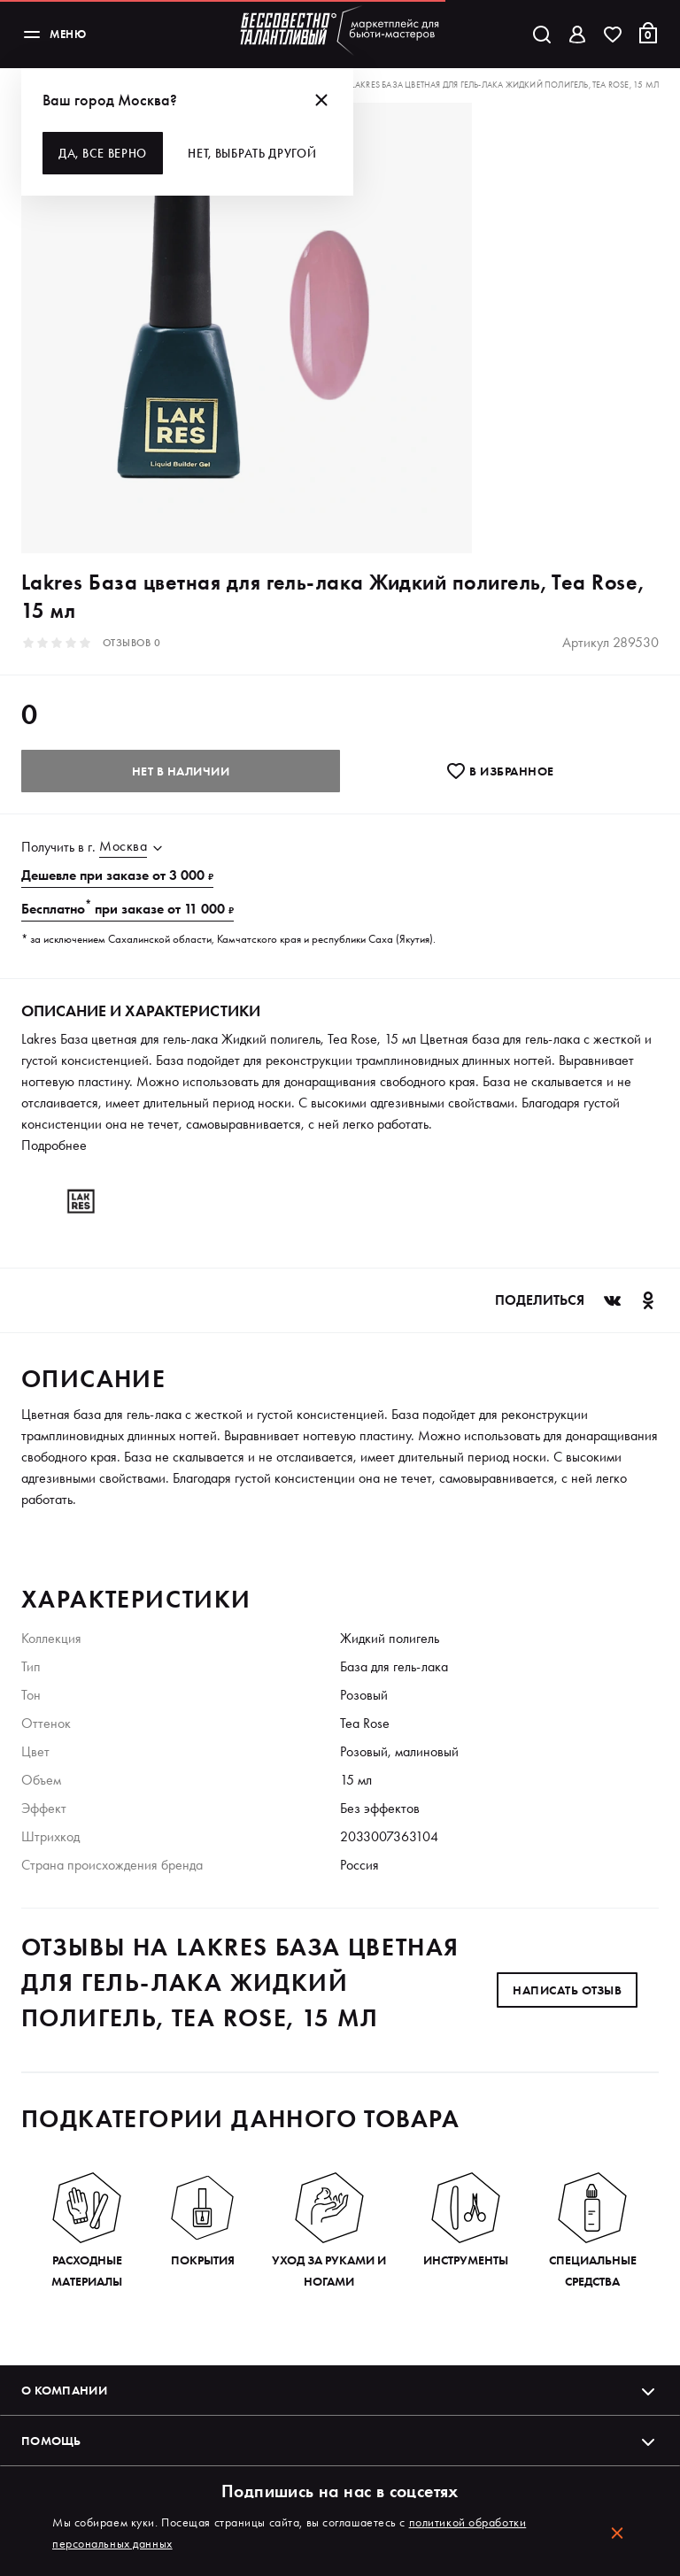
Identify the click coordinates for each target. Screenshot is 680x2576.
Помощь (340, 2440)
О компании (340, 2390)
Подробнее (54, 1145)
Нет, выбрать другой (252, 153)
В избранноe (499, 771)
